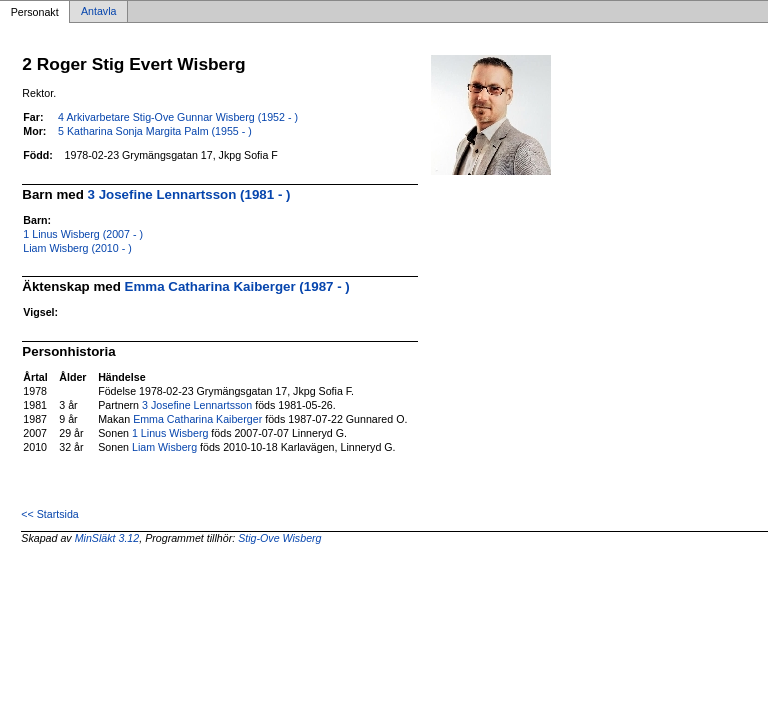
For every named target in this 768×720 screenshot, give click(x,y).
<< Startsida (49, 514)
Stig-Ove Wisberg (279, 538)
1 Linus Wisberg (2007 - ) (83, 234)
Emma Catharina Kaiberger (197, 419)
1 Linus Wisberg (170, 433)
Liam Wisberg (164, 447)
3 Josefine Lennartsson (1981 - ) (189, 194)
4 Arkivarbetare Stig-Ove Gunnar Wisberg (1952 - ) (178, 117)
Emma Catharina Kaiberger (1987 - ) (237, 286)
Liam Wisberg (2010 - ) (77, 248)
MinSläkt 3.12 (107, 538)
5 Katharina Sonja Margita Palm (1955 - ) (155, 131)
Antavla (99, 12)
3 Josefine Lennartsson (197, 405)
